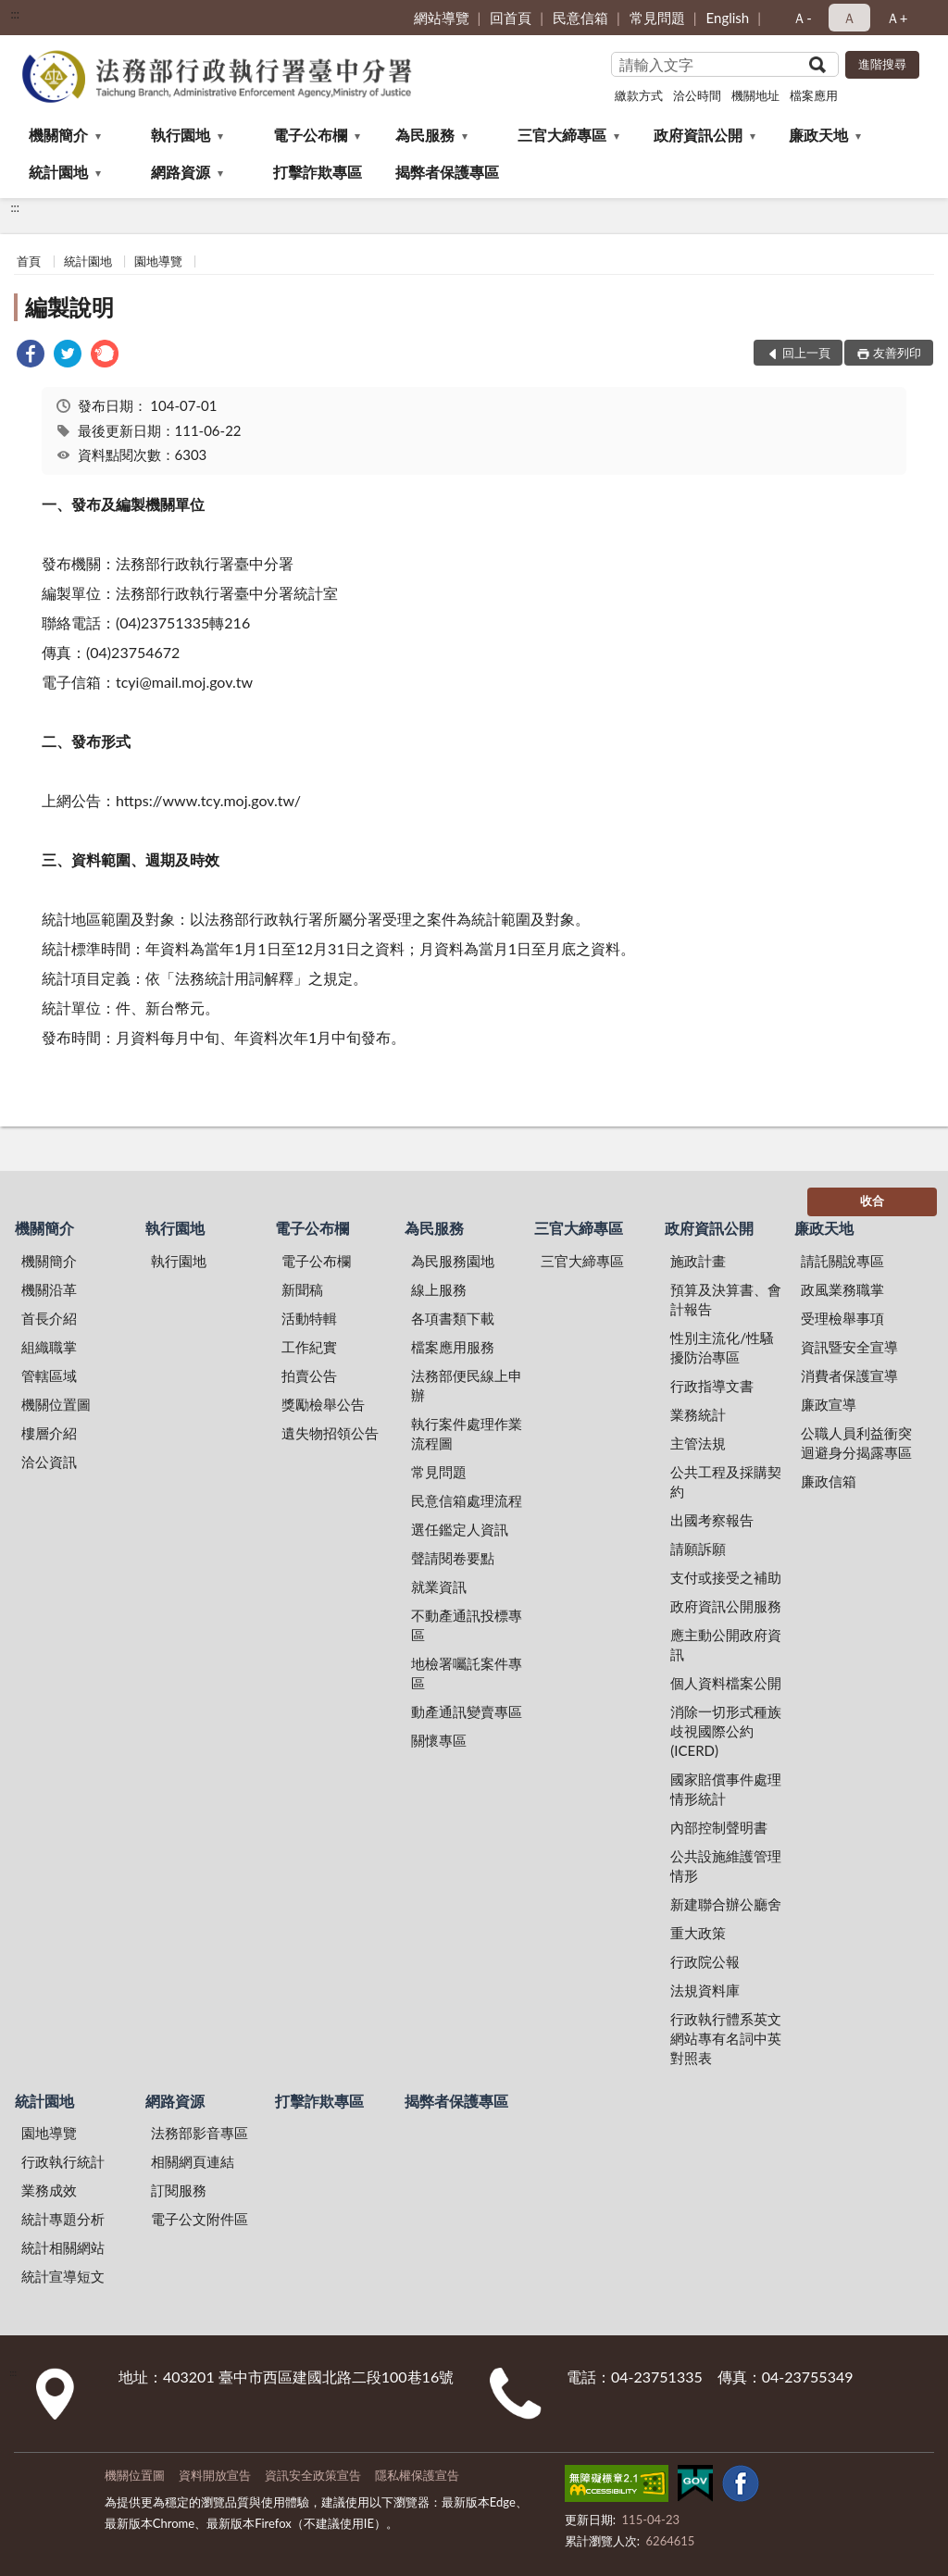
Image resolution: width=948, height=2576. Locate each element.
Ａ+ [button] (897, 17)
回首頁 (510, 17)
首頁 (29, 261)
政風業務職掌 (842, 1289)
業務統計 (698, 1414)
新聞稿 (302, 1289)
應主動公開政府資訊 (725, 1644)
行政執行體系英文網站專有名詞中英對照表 (725, 2038)
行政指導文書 (712, 1385)
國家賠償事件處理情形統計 (725, 1789)
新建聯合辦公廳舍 (725, 1904)
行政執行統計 (63, 2161)
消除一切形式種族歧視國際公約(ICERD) (725, 1731)
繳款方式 (639, 95)
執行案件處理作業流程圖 (466, 1433)
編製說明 (69, 306)
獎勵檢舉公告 (323, 1404)
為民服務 (425, 134)
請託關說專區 (842, 1260)
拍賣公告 (309, 1375)
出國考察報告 (712, 1520)
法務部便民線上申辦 (466, 1385)
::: (14, 13)
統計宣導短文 (63, 2276)
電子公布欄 (310, 134)
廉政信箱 (828, 1481)
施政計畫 (698, 1260)
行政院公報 (705, 1961)
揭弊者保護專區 (447, 171)
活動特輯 (309, 1318)
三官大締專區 (562, 134)
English (728, 17)
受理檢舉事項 (842, 1318)
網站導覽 (441, 17)
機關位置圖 (56, 1404)
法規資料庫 (705, 1990)
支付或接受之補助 (725, 1577)
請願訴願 (698, 1548)
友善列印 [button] (897, 352)
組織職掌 (49, 1346)
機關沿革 (49, 1289)
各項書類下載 (452, 1318)
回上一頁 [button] (806, 352)
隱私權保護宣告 (417, 2475)
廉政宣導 (828, 1404)
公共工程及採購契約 (725, 1481)
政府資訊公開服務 (725, 1606)
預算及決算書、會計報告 (725, 1299)
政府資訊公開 (698, 134)
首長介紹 (49, 1318)
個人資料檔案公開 (725, 1682)
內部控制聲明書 (718, 1827)
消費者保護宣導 (849, 1375)
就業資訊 (439, 1586)
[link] (30, 356)
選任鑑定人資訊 (459, 1529)
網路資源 (180, 171)
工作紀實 (309, 1346)
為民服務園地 (452, 1260)
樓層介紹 (49, 1433)
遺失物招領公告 (330, 1433)
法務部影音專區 (199, 2132)
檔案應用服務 (452, 1346)
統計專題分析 (63, 2218)
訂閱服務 (178, 2190)
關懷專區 (439, 1740)
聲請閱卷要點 (452, 1557)
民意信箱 (580, 17)
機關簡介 (58, 134)
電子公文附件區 (199, 2218)
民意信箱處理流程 (466, 1500)
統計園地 (58, 171)
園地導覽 (158, 261)
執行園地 (180, 134)
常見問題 (657, 17)
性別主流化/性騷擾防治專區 (722, 1347)
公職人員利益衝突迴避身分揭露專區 (856, 1443)
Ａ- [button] (802, 17)
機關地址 (755, 95)
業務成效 (49, 2190)
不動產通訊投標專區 (466, 1625)
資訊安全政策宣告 (313, 2475)
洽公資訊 (49, 1461)
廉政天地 (818, 134)
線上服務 (439, 1289)
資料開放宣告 (215, 2475)
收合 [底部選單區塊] (872, 1200)
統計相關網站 (63, 2247)
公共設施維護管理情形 (725, 1866)
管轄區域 (49, 1375)
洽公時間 (697, 95)
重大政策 (698, 1932)
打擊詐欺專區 (317, 171)
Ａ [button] (849, 17)
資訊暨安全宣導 (849, 1346)
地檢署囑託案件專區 (466, 1673)
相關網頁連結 (192, 2161)
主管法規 (698, 1443)
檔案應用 (814, 95)
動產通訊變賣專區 (466, 1711)
